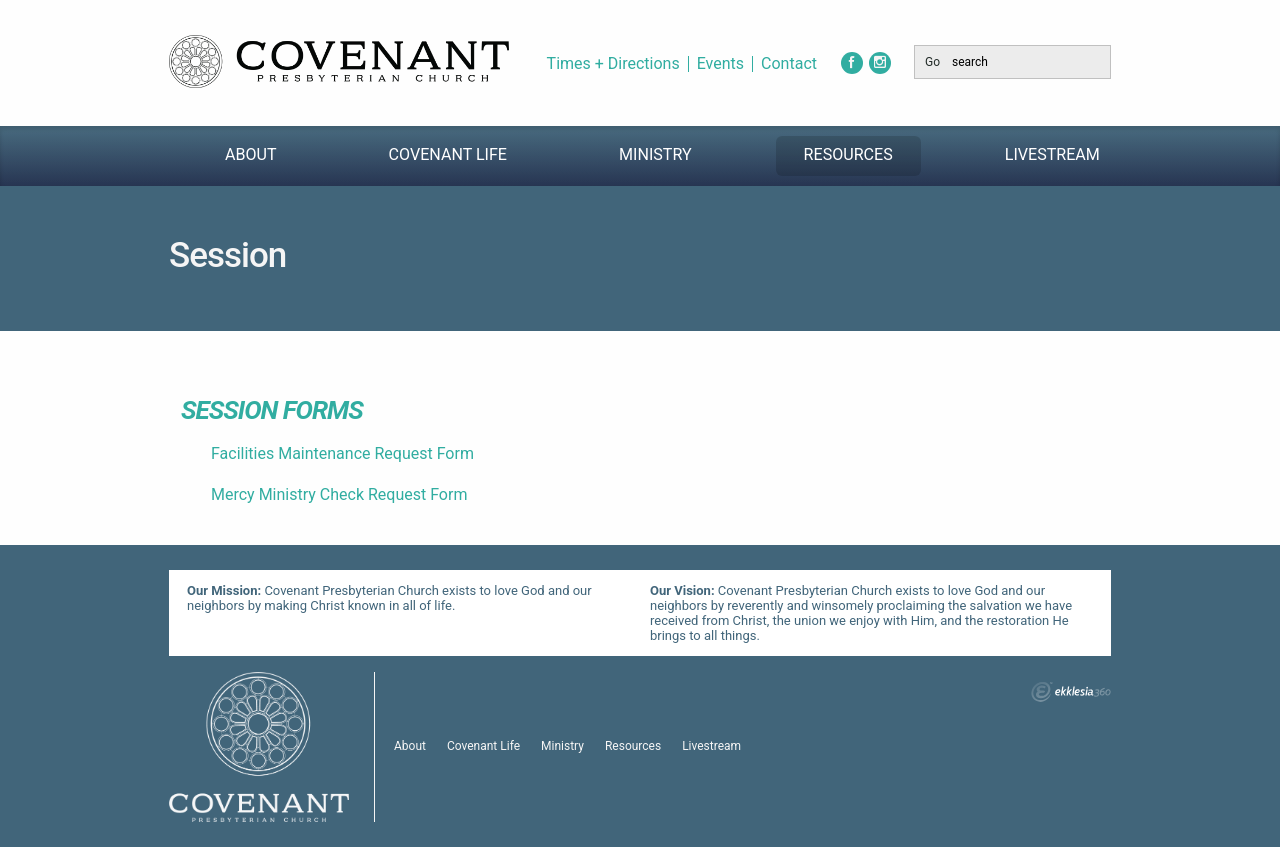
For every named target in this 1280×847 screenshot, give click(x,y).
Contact (789, 64)
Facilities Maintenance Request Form (342, 453)
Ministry (655, 154)
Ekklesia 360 (1071, 692)
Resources (848, 154)
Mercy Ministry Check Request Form (339, 494)
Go (932, 62)
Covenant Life (448, 154)
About (251, 154)
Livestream (1052, 154)
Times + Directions (613, 64)
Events (720, 64)
